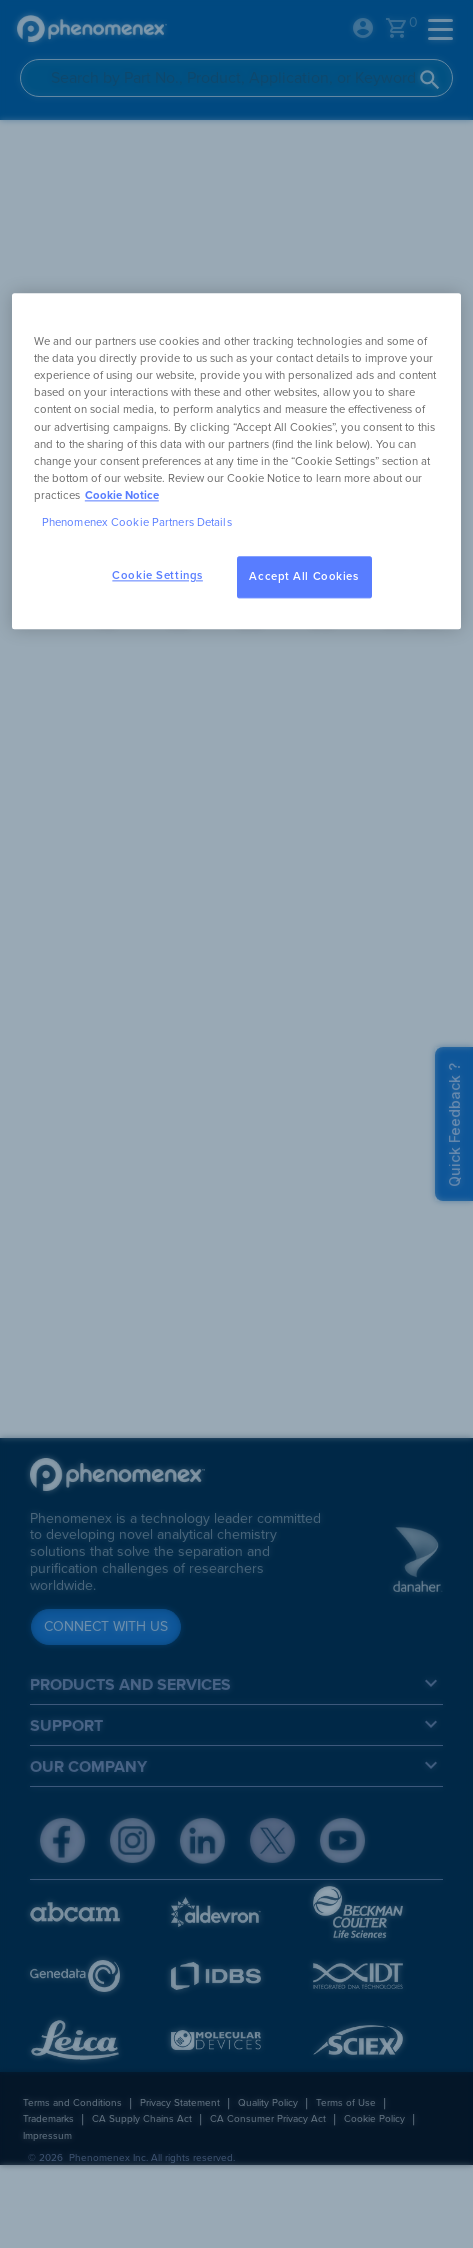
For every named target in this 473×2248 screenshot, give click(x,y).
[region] (236, 462)
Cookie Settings (157, 575)
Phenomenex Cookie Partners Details (137, 522)
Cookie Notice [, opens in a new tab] (122, 495)
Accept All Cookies (303, 576)
